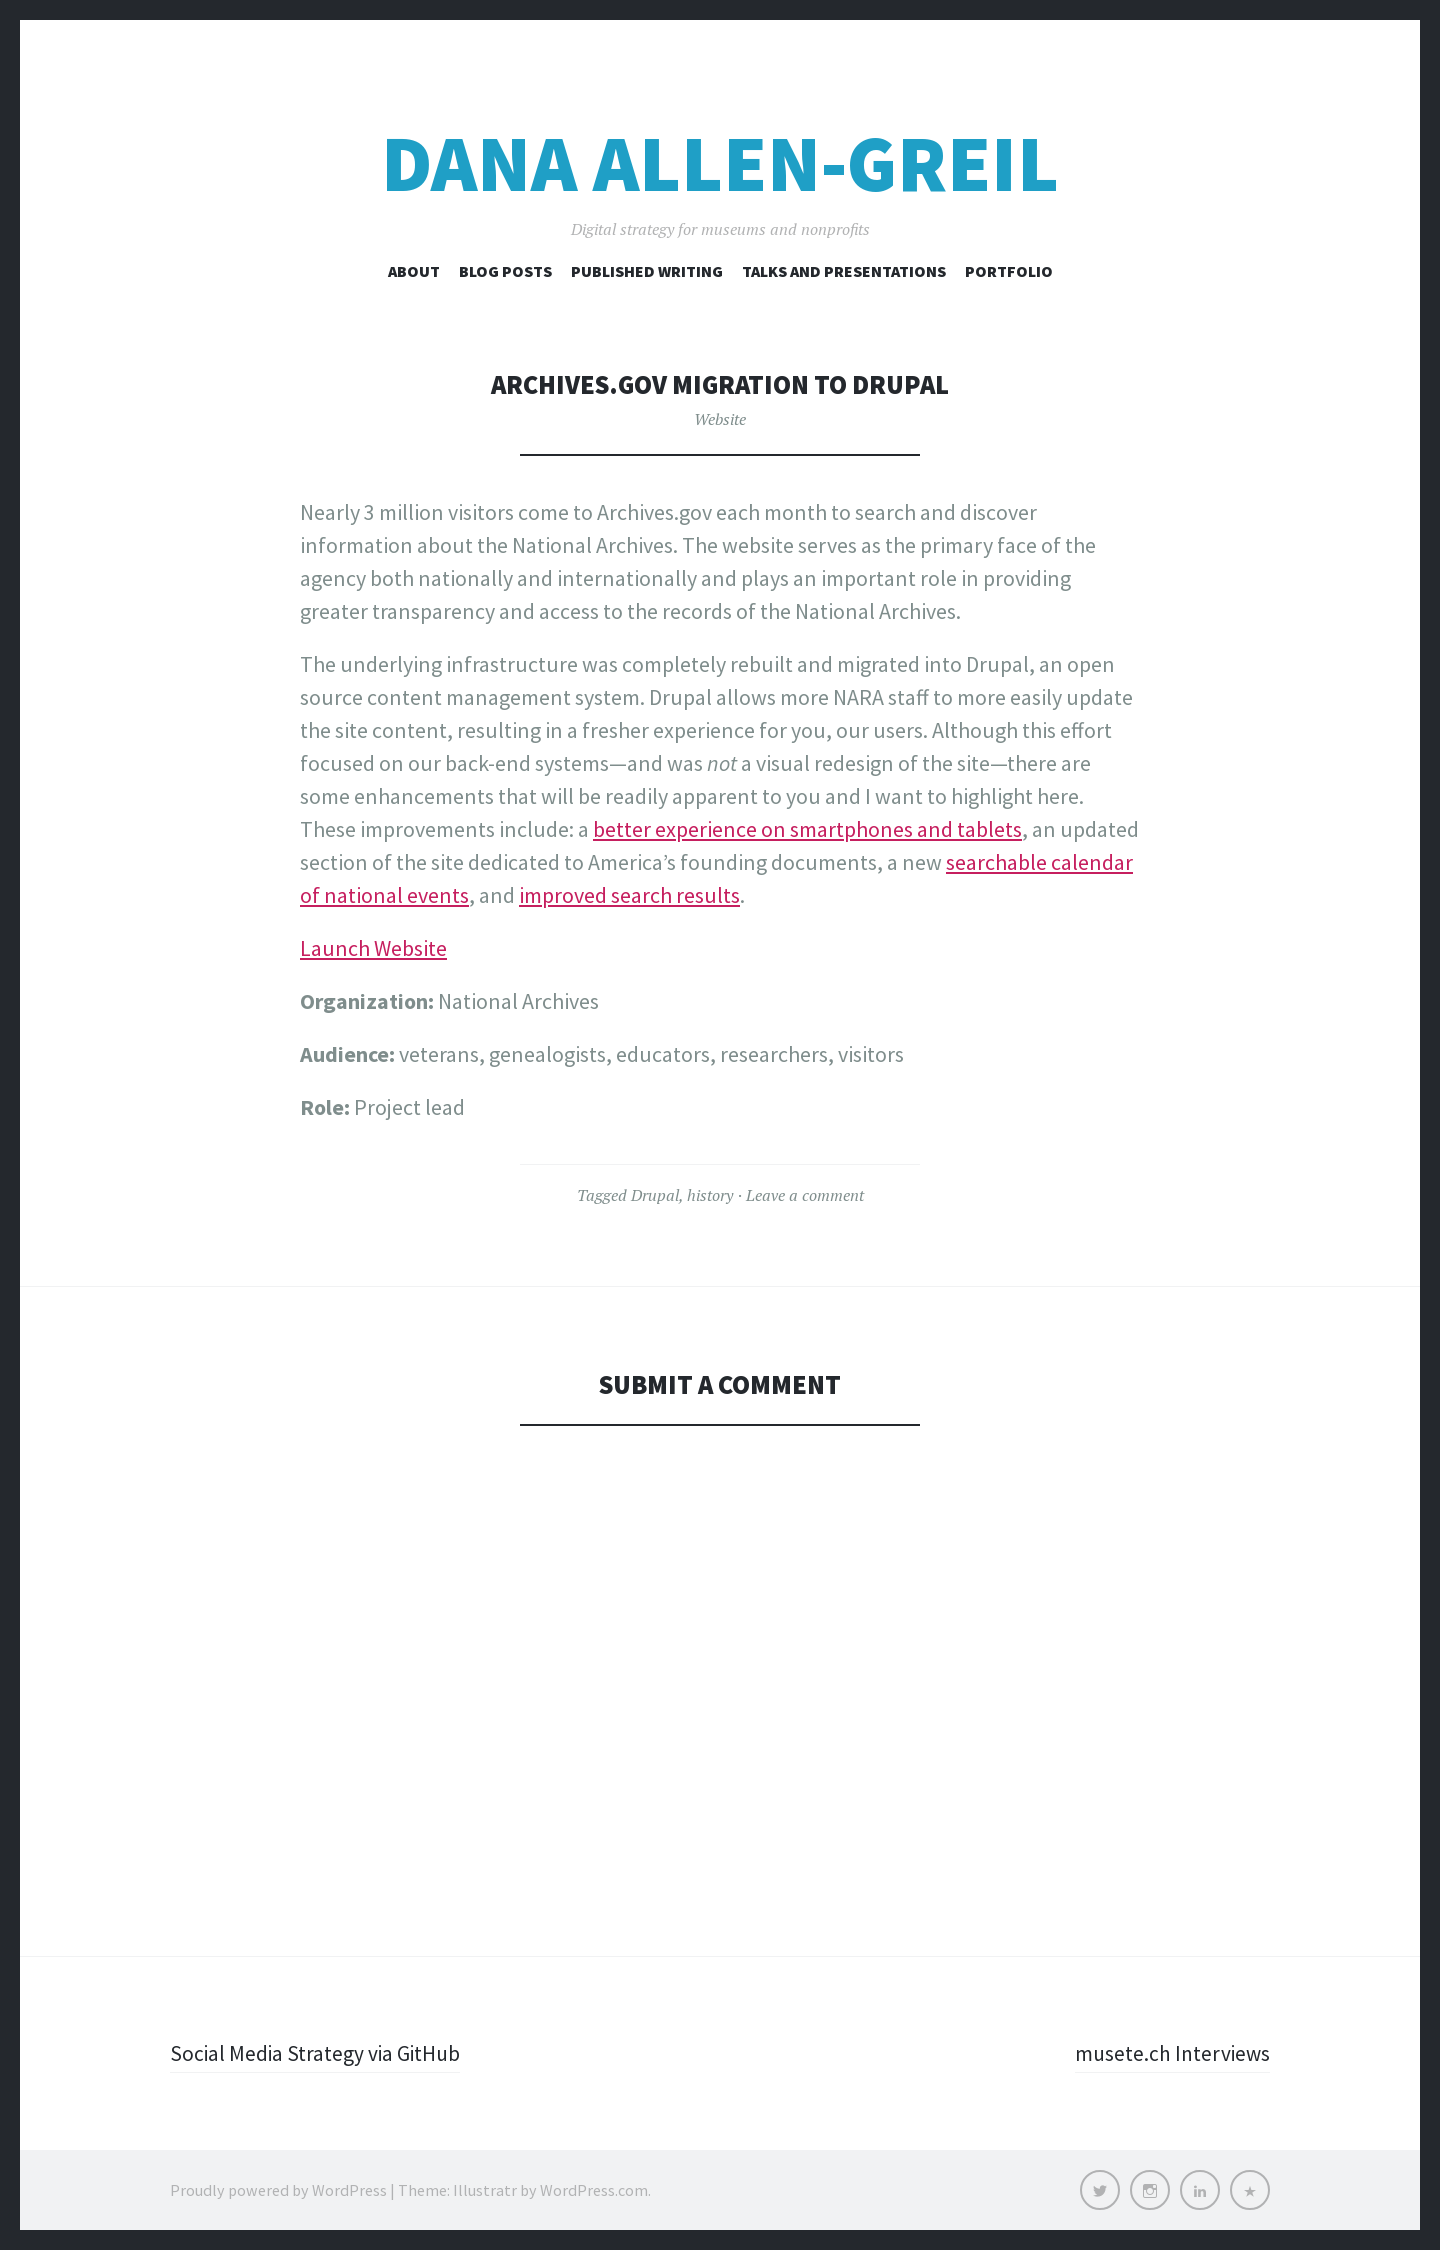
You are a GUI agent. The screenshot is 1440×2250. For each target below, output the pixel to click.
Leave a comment (805, 1195)
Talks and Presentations (844, 271)
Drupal (655, 1195)
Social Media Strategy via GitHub (317, 2053)
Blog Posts (505, 271)
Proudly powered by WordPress (278, 2190)
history (710, 1195)
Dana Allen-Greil (720, 163)
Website (720, 419)
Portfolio (1009, 271)
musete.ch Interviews (1170, 2053)
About (414, 271)
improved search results (629, 895)
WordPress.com (594, 2190)
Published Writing (647, 271)
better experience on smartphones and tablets (807, 829)
